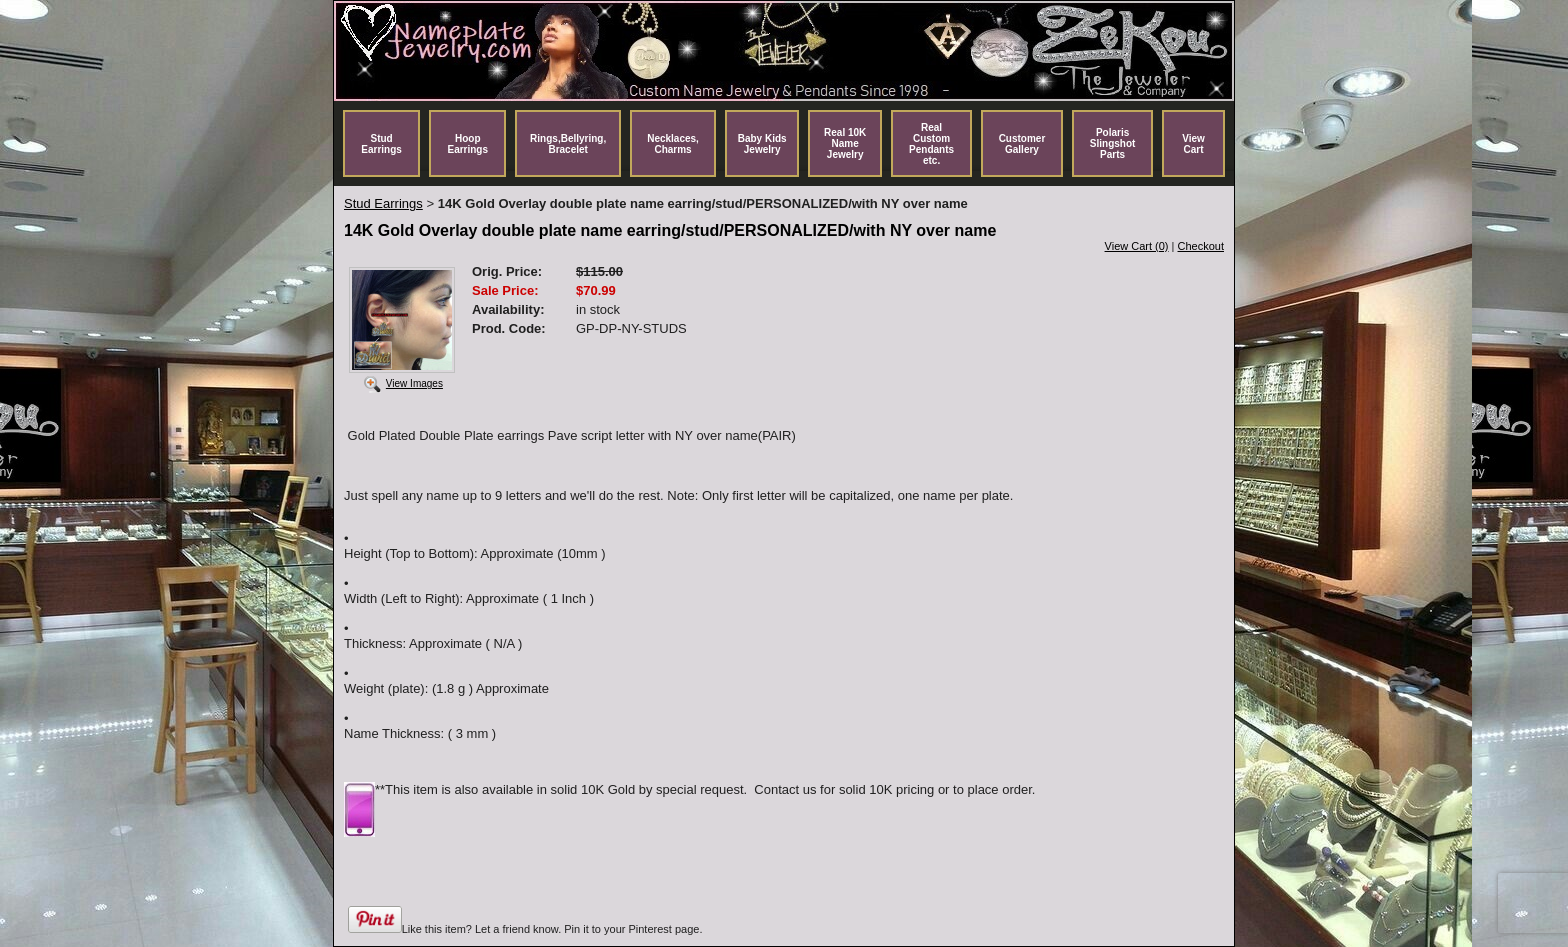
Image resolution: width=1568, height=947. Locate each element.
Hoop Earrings (467, 144)
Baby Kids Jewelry (762, 144)
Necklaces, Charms (673, 144)
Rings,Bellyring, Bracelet (568, 144)
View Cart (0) (1137, 246)
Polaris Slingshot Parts (1113, 143)
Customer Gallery (1022, 144)
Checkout (1201, 246)
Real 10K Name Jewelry (845, 143)
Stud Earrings (381, 144)
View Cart (1193, 144)
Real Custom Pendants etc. (931, 144)
